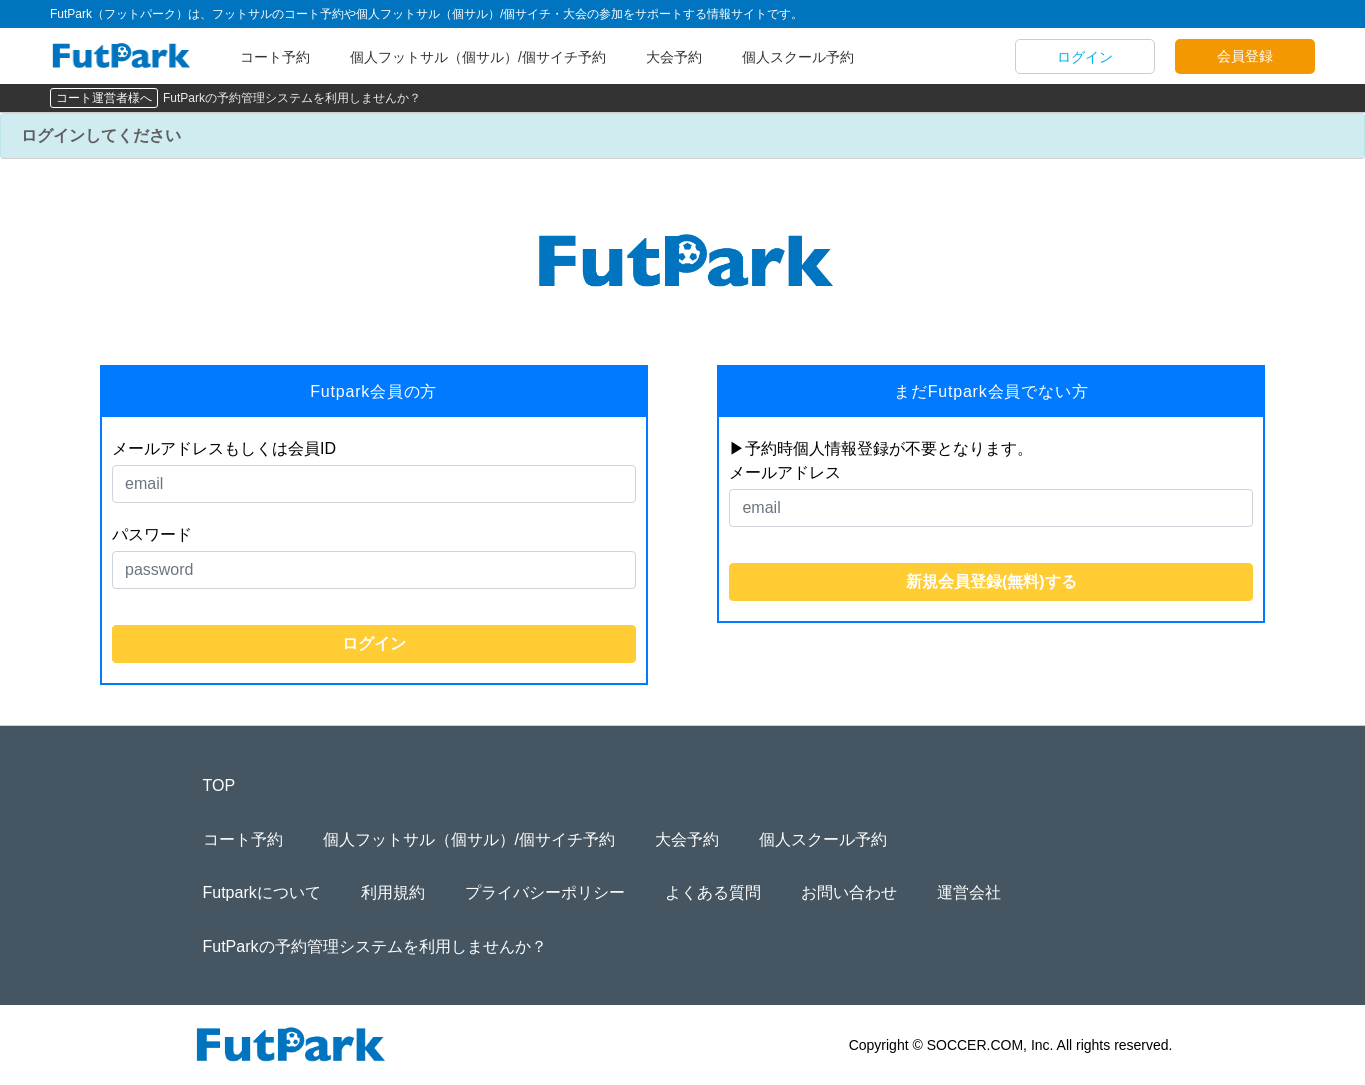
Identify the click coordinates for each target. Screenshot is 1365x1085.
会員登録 (1245, 56)
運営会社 (969, 892)
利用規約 (393, 892)
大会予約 (674, 57)
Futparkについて (262, 892)
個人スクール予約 (798, 57)
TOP (219, 785)
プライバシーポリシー (545, 892)
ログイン (1085, 57)
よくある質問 (713, 892)
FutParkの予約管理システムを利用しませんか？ (292, 98)
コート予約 (275, 57)
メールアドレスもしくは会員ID (224, 448)
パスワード (152, 534)
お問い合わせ (849, 892)
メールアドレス (785, 472)
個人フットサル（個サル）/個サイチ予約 (478, 57)
